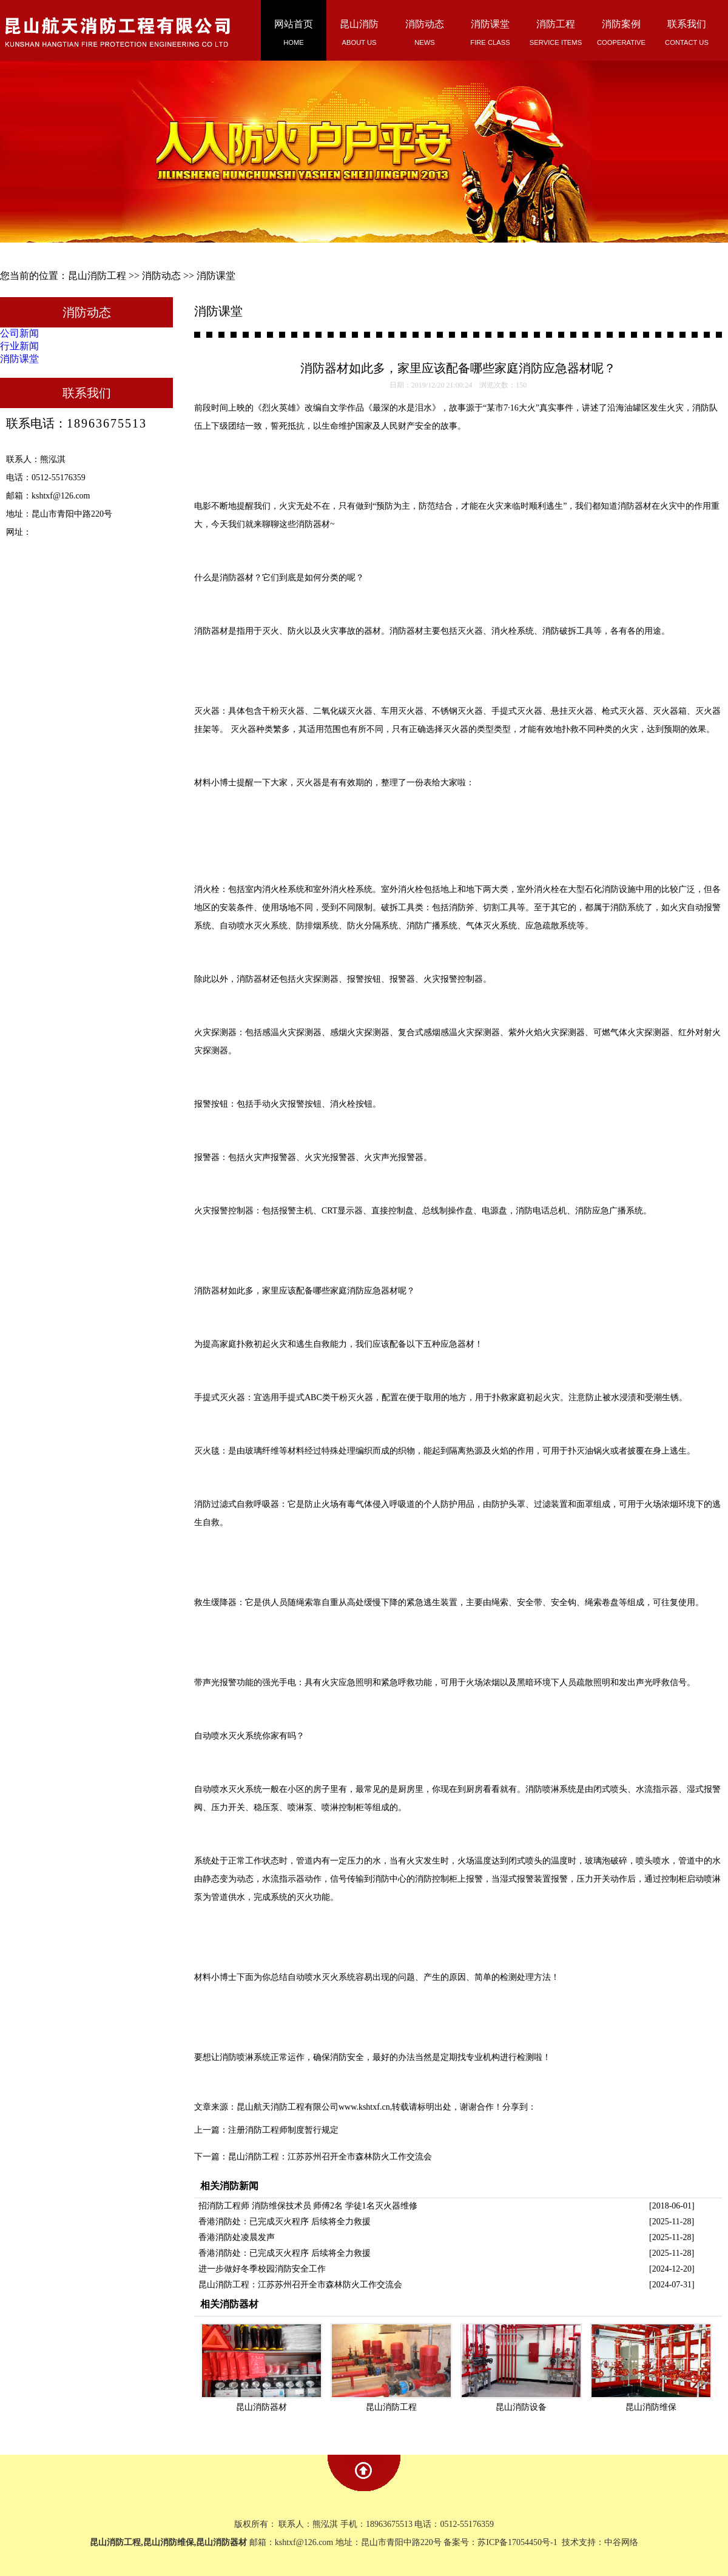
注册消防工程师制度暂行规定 (283, 2130)
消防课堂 (216, 275)
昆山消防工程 (97, 275)
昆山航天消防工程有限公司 (288, 2106)
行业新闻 (19, 346)
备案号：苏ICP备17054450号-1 (501, 2542)
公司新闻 (19, 333)
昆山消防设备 (521, 2407)
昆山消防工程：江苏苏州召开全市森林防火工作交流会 (330, 2156)
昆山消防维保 (650, 2407)
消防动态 (161, 275)
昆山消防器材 (261, 2407)
